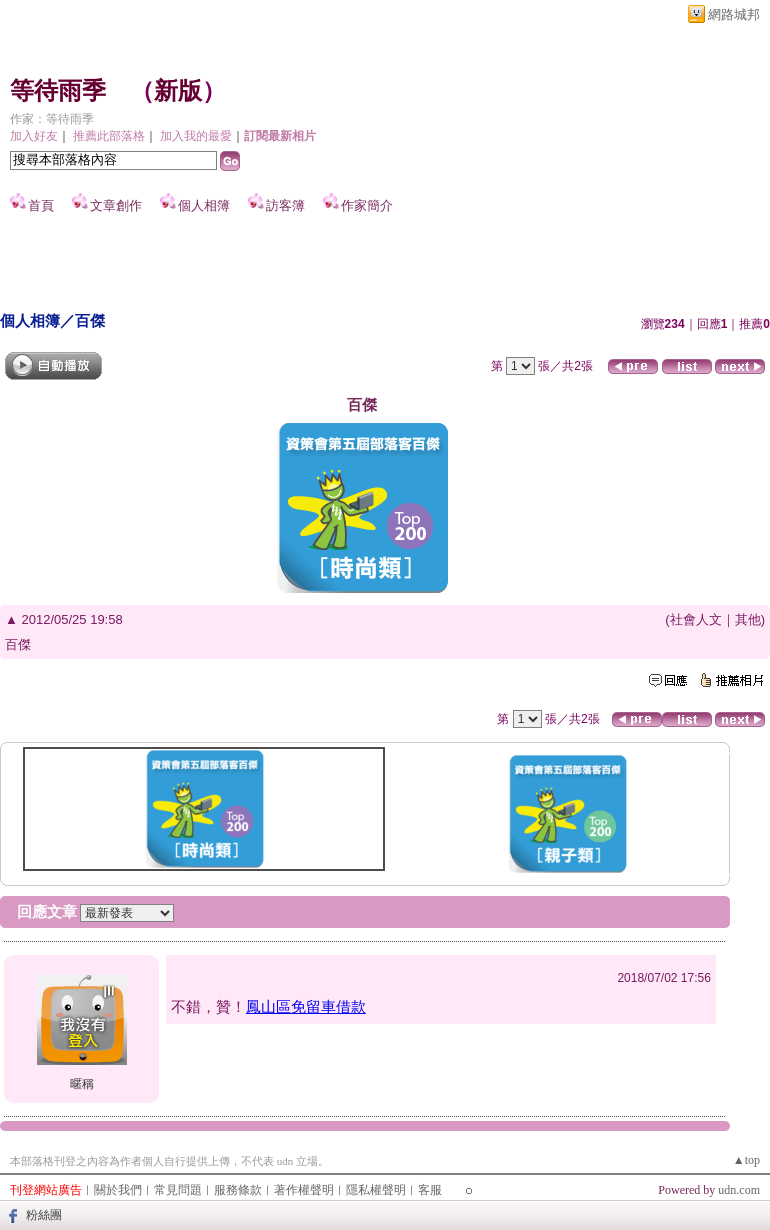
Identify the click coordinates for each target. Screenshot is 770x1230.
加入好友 (34, 136)
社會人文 (696, 619)
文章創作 (116, 205)
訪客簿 (285, 205)
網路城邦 (734, 14)
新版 (178, 91)
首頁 (41, 205)
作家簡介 (367, 205)
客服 (430, 1190)
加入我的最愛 (196, 136)
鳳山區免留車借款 (306, 1006)
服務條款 (238, 1190)
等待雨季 (58, 91)
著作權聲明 (304, 1190)
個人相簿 (204, 205)
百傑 (90, 320)
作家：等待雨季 (52, 119)
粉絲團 (44, 1215)
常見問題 (178, 1190)
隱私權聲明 (376, 1190)
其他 (748, 619)
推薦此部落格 (109, 136)
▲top (746, 1160)
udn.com (739, 1190)
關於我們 (118, 1190)
